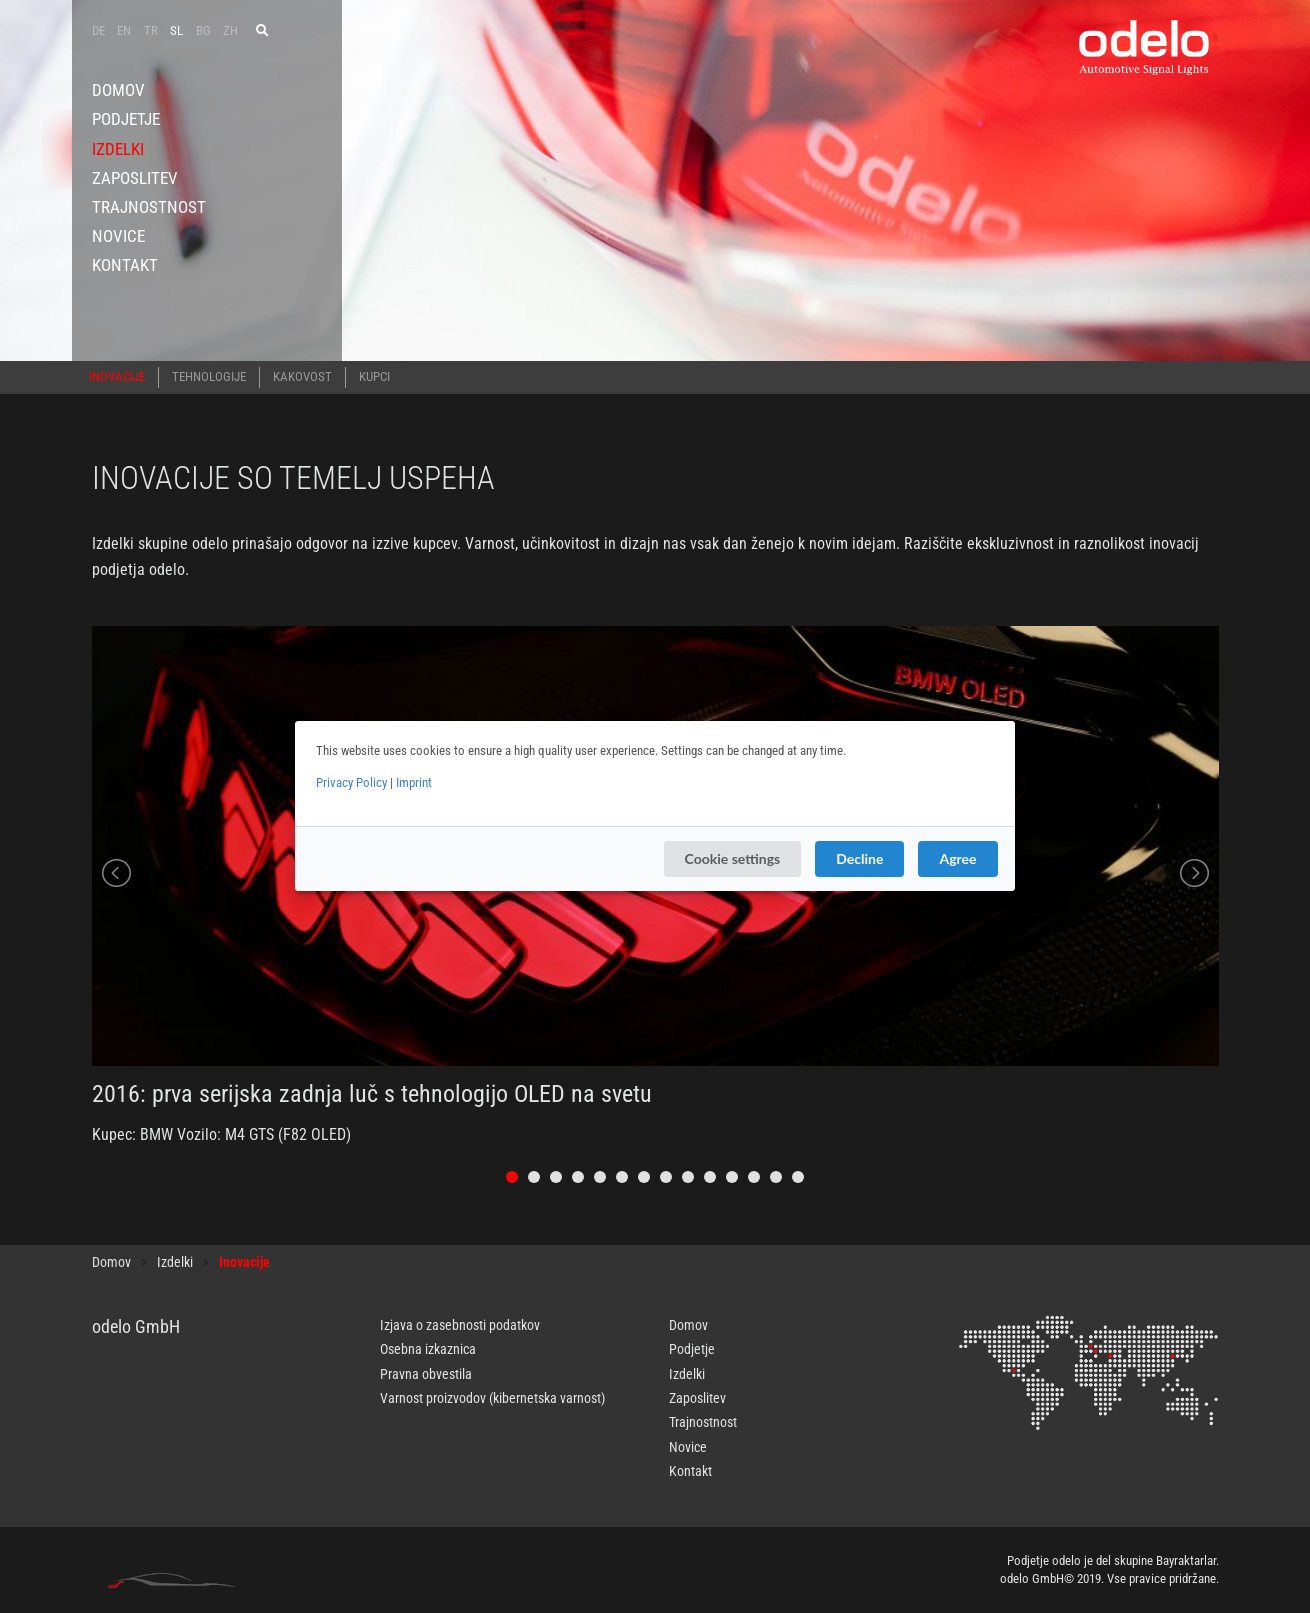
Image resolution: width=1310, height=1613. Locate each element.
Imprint (414, 782)
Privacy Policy (351, 782)
